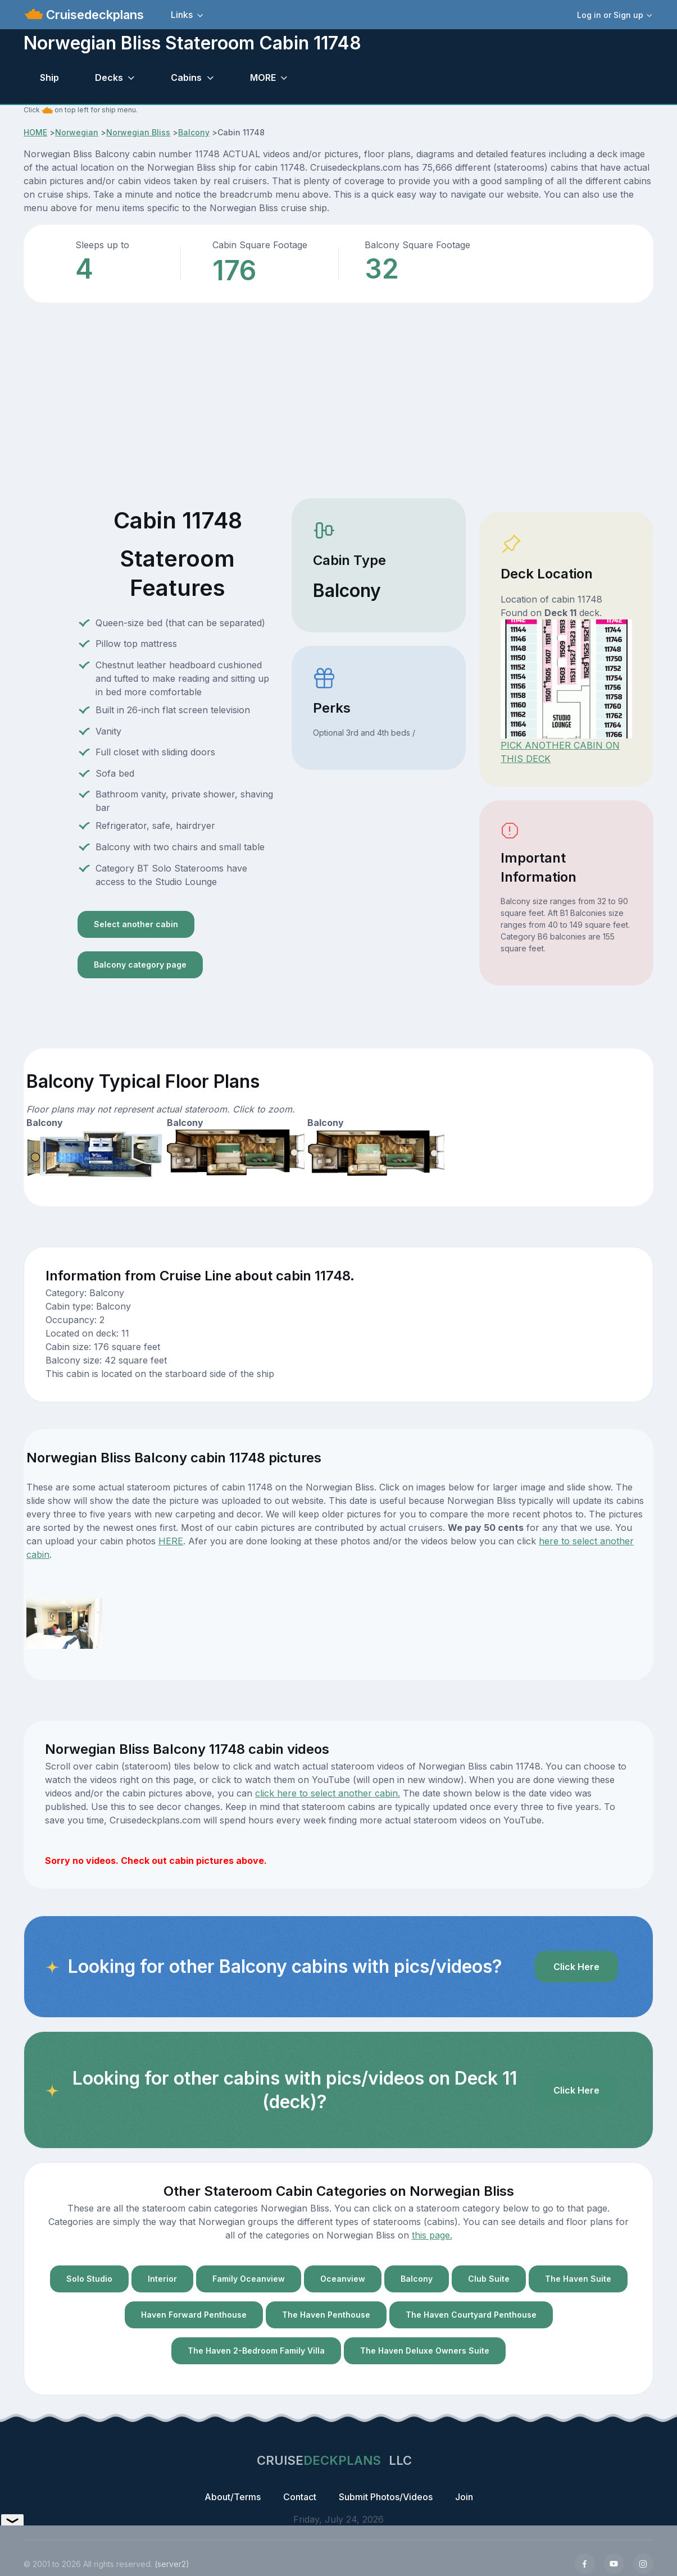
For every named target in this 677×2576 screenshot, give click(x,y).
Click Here (576, 1966)
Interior (162, 2278)
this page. (432, 2235)
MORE (263, 77)
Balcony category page (140, 964)
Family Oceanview (248, 2278)
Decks (109, 77)
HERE (170, 1541)
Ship (49, 77)
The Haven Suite (578, 2278)
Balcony (194, 132)
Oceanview (342, 2278)
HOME (35, 132)
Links (182, 14)
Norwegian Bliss (138, 132)
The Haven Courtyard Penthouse (471, 2314)
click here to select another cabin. (327, 1793)
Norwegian (76, 132)
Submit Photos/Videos (386, 2496)
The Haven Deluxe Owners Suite (424, 2350)
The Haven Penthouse (326, 2314)
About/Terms (233, 2496)
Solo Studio (89, 2278)
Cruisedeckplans (93, 14)
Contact (299, 2496)
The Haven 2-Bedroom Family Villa (256, 2350)
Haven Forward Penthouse (194, 2314)
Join (464, 2496)
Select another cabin (136, 924)
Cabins (186, 77)
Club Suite (489, 2278)
